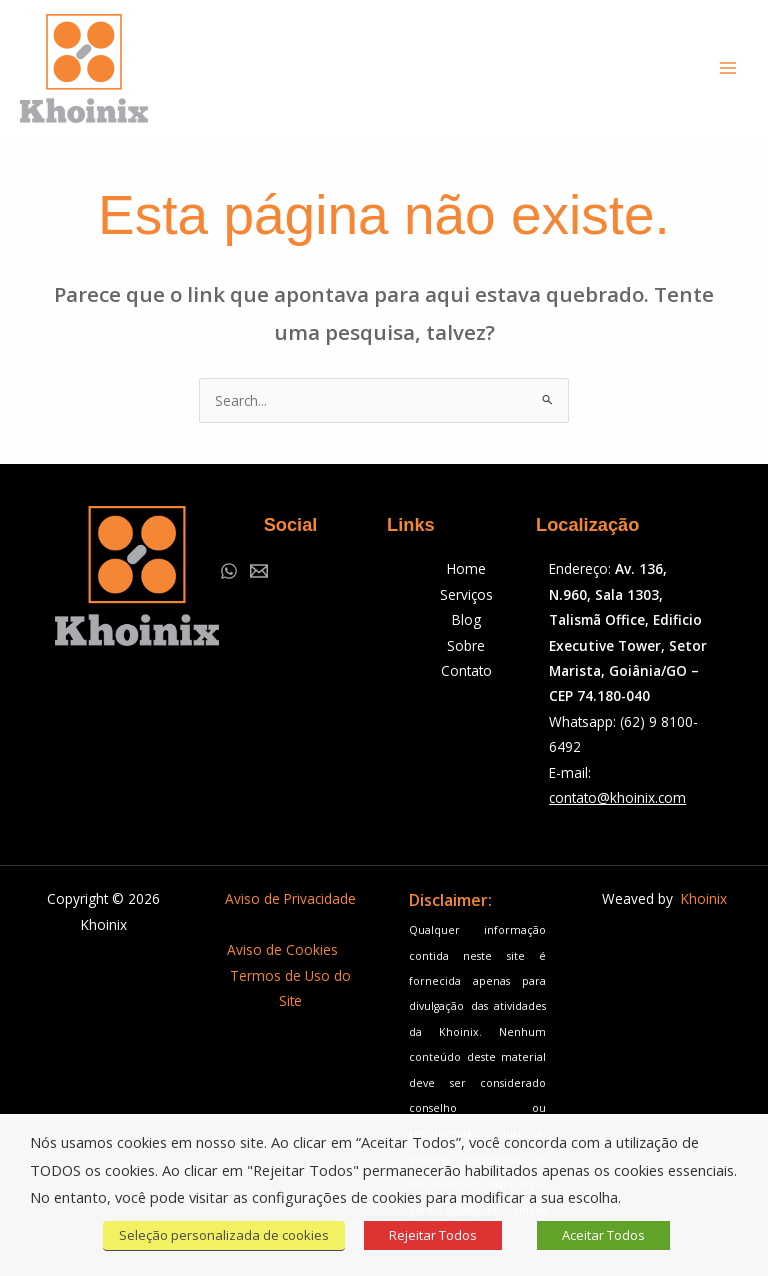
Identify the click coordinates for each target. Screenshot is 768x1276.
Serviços (466, 594)
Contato (466, 670)
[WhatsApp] (229, 571)
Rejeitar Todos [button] (433, 1235)
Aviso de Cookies (282, 949)
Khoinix (704, 898)
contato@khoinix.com (617, 797)
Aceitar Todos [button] (603, 1235)
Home (466, 568)
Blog (466, 619)
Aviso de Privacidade (290, 898)
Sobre (466, 645)
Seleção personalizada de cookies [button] (224, 1235)
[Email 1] (259, 571)
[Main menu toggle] (728, 68)
